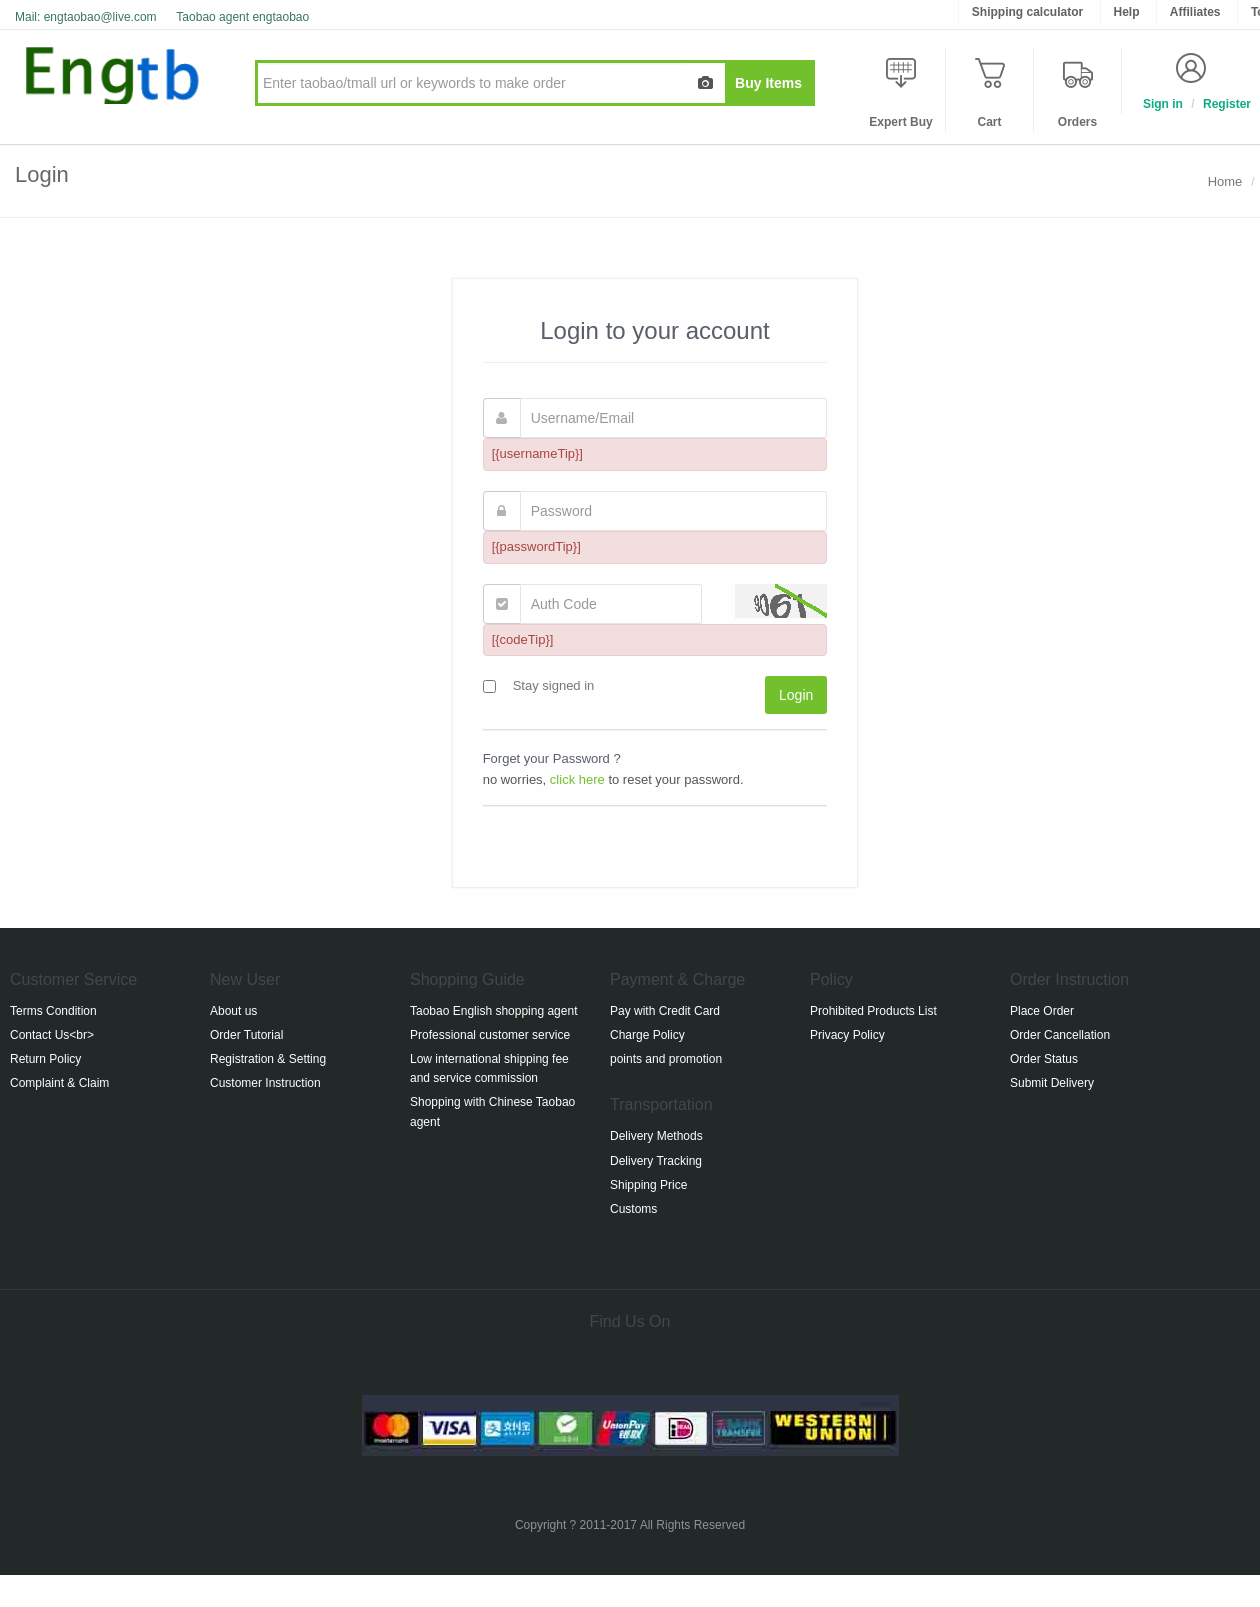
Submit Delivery (1052, 1083)
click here (577, 779)
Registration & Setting (268, 1059)
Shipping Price (648, 1185)
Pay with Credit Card (665, 1011)
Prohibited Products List (873, 1011)
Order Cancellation (1060, 1035)
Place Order (1042, 1011)
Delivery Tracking (656, 1161)
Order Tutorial (246, 1035)
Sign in (1163, 104)
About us (233, 1011)
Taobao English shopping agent (493, 1011)
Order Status (1044, 1059)
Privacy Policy (847, 1035)
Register (1227, 104)
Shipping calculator (1027, 12)
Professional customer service (490, 1035)
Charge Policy (647, 1035)
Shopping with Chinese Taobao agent (492, 1111)
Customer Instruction (265, 1083)
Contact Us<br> (52, 1035)
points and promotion (666, 1059)
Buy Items (768, 83)
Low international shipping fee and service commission (489, 1068)
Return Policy (45, 1059)
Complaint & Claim (59, 1083)
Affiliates (1195, 12)
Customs (633, 1209)
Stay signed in (549, 685)
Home (1225, 181)
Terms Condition (53, 1011)
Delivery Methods (656, 1136)
